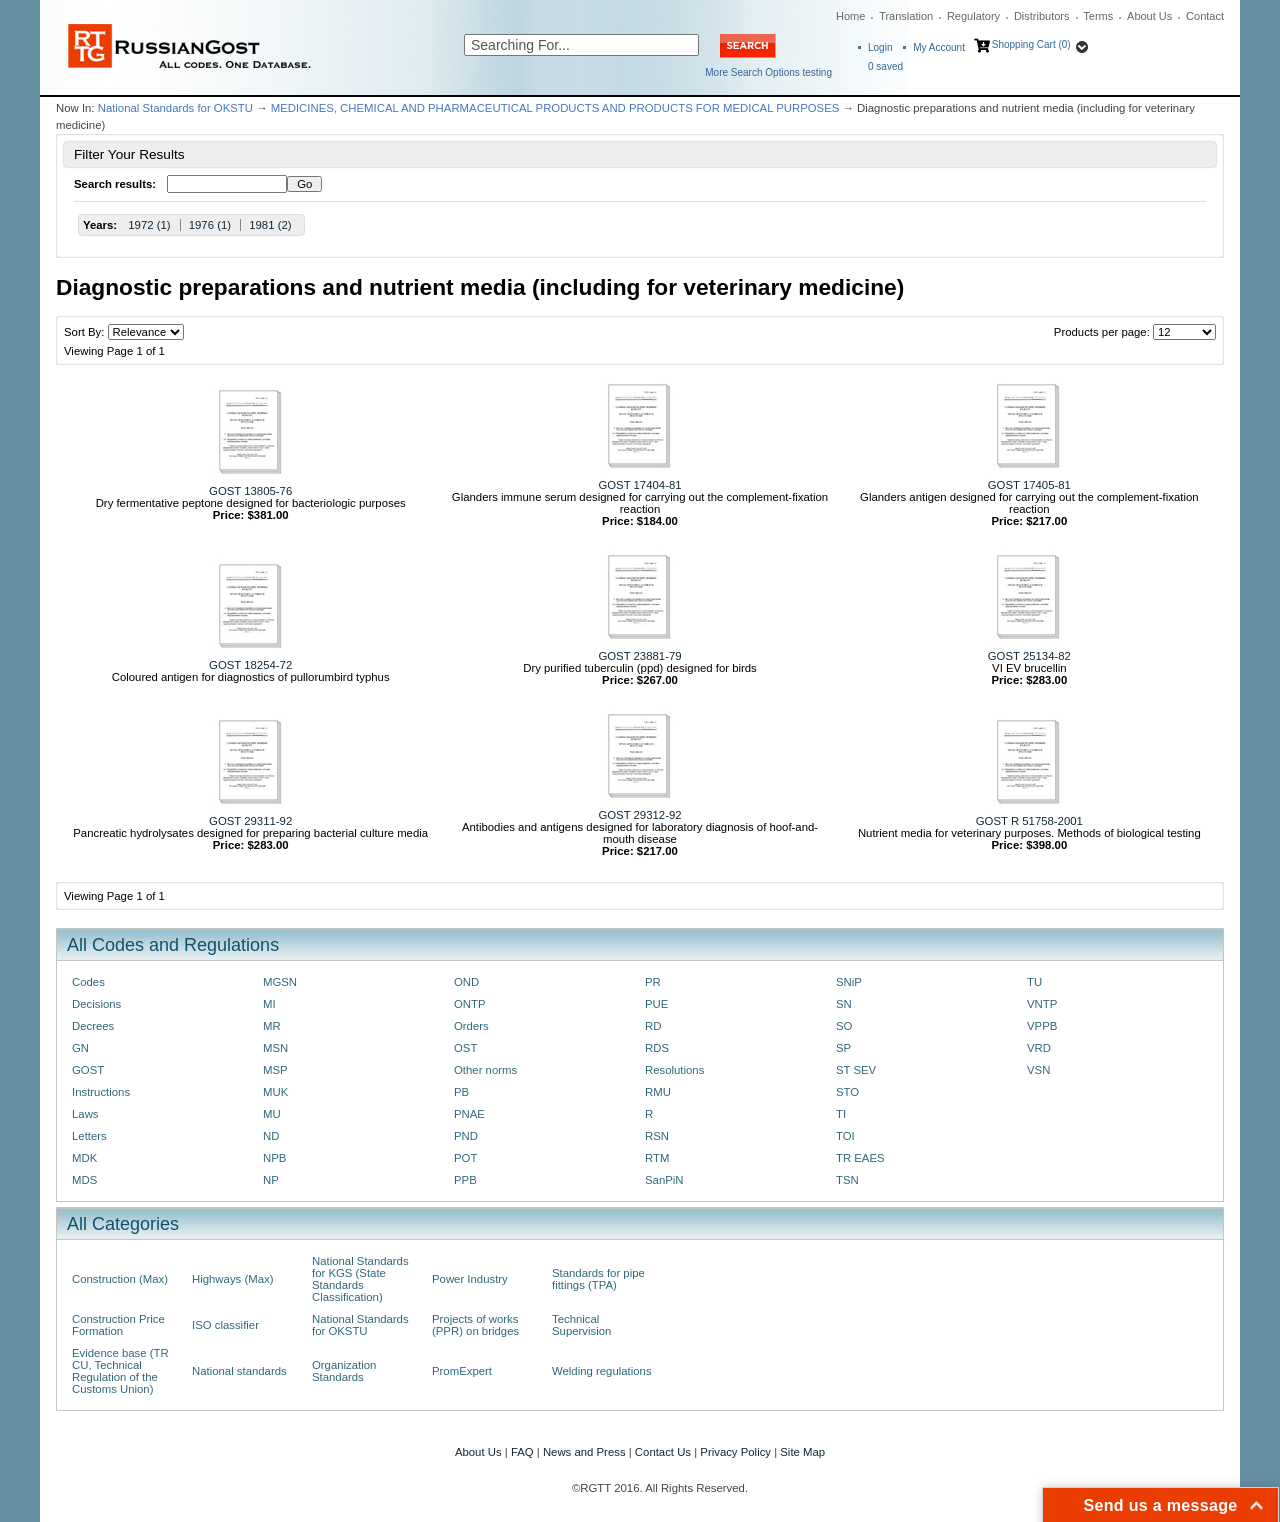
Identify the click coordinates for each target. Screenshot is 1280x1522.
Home (850, 16)
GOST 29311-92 (250, 821)
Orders (471, 1026)
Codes (88, 982)
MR (272, 1026)
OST (465, 1048)
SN (844, 1004)
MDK (84, 1158)
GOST (88, 1070)
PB (461, 1092)
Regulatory (973, 16)
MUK (275, 1092)
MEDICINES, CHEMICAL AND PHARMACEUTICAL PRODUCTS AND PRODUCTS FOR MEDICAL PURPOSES (555, 108)
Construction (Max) (120, 1279)
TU (1034, 982)
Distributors (1042, 16)
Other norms (485, 1070)
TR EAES (860, 1158)
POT (465, 1158)
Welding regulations (602, 1371)
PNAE (469, 1114)
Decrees (93, 1026)
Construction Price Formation (118, 1325)
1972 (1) (149, 225)
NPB (274, 1158)
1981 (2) (270, 225)
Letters (89, 1136)
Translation (906, 16)
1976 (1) (210, 225)
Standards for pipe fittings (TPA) (598, 1279)
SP (843, 1048)
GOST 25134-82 (1029, 656)
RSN (657, 1136)
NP (271, 1180)
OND (466, 982)
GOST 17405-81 (1029, 485)
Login (880, 47)
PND (466, 1136)
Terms (1098, 16)
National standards (239, 1371)
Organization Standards (344, 1371)
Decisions (96, 1004)
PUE (656, 1004)
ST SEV (856, 1070)
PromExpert (462, 1371)
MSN (275, 1048)
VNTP (1042, 1004)
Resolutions (674, 1070)
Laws (85, 1114)
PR (653, 982)
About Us (1149, 16)
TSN (847, 1180)
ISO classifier (225, 1325)
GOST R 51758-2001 (1029, 821)
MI (269, 1004)
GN (80, 1048)
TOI (845, 1136)
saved (885, 66)
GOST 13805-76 (250, 491)
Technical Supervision (581, 1325)
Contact (1205, 16)
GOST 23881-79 (639, 656)
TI (841, 1114)
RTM (657, 1158)
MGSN (280, 982)
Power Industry (470, 1279)
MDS (84, 1180)
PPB (465, 1180)
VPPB (1042, 1026)
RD (653, 1026)
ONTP (470, 1004)
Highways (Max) (232, 1279)
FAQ (522, 1452)
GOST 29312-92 (639, 815)
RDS (657, 1048)
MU (272, 1114)
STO (847, 1092)
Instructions (101, 1092)
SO (844, 1026)
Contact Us (663, 1452)
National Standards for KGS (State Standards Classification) (360, 1279)
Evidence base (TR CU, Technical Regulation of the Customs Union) (120, 1371)
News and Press (584, 1452)
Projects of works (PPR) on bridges (475, 1325)
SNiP (849, 982)
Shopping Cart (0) (1031, 44)
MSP (275, 1070)
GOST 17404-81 (639, 485)
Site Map (802, 1452)
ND (271, 1136)
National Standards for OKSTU (175, 108)
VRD (1039, 1048)
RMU (658, 1092)
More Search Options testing (768, 72)
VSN (1038, 1070)
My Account (939, 47)
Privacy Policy (735, 1452)
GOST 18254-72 (250, 665)
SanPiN (664, 1180)
